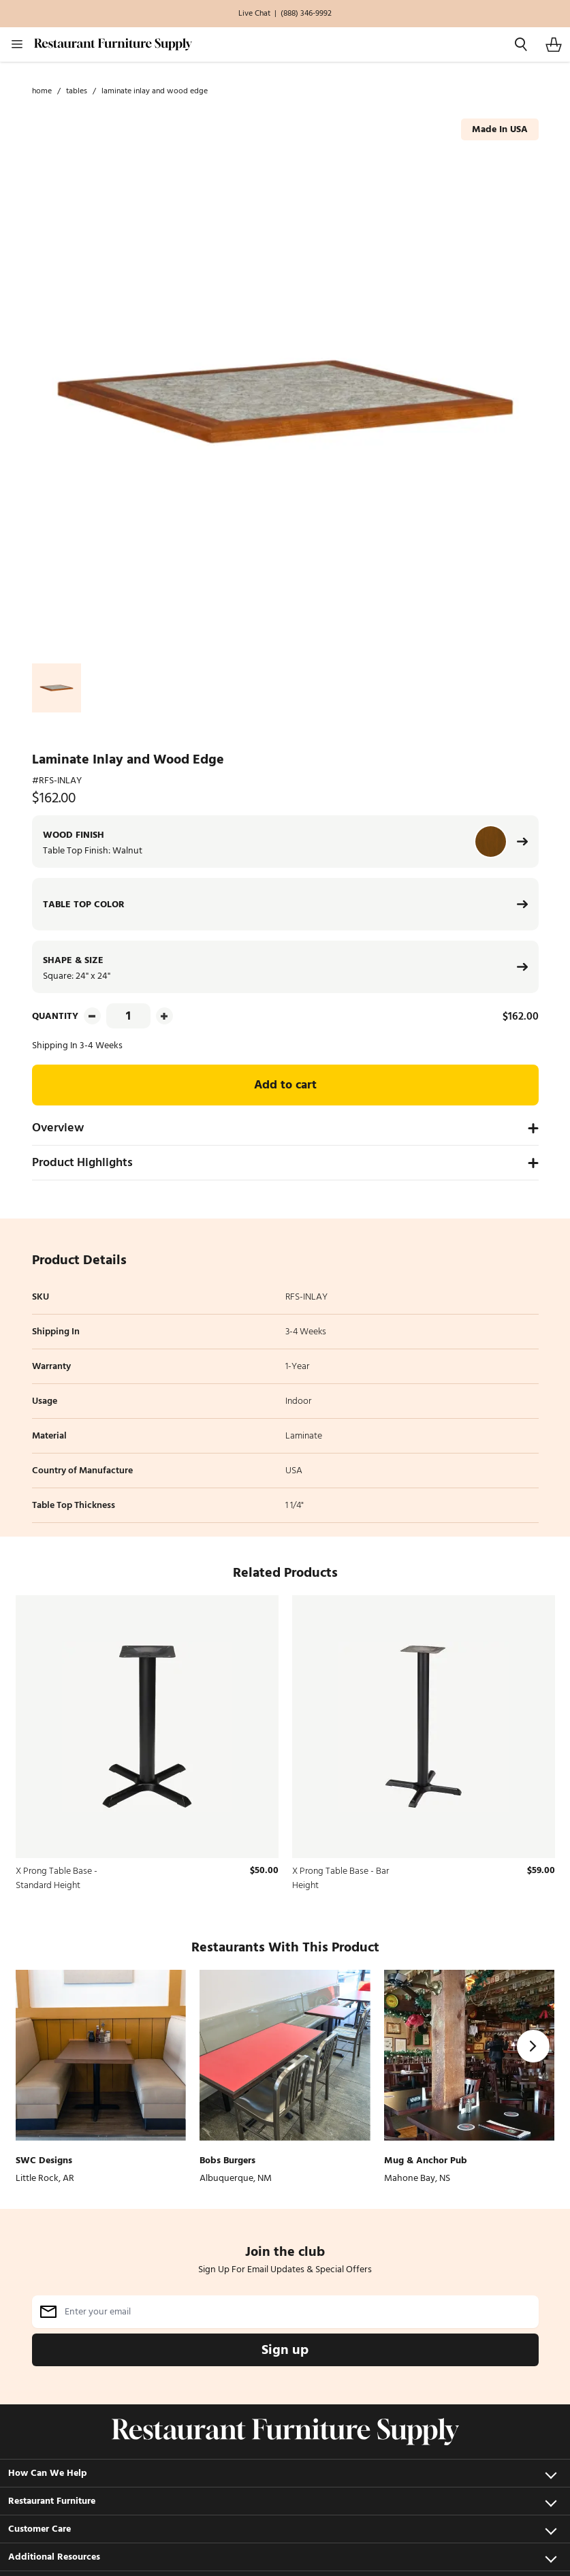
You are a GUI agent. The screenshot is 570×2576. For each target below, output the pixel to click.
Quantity (55, 1016)
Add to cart (285, 1085)
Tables (76, 91)
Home (42, 91)
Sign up (285, 2350)
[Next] (533, 2046)
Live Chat (254, 13)
